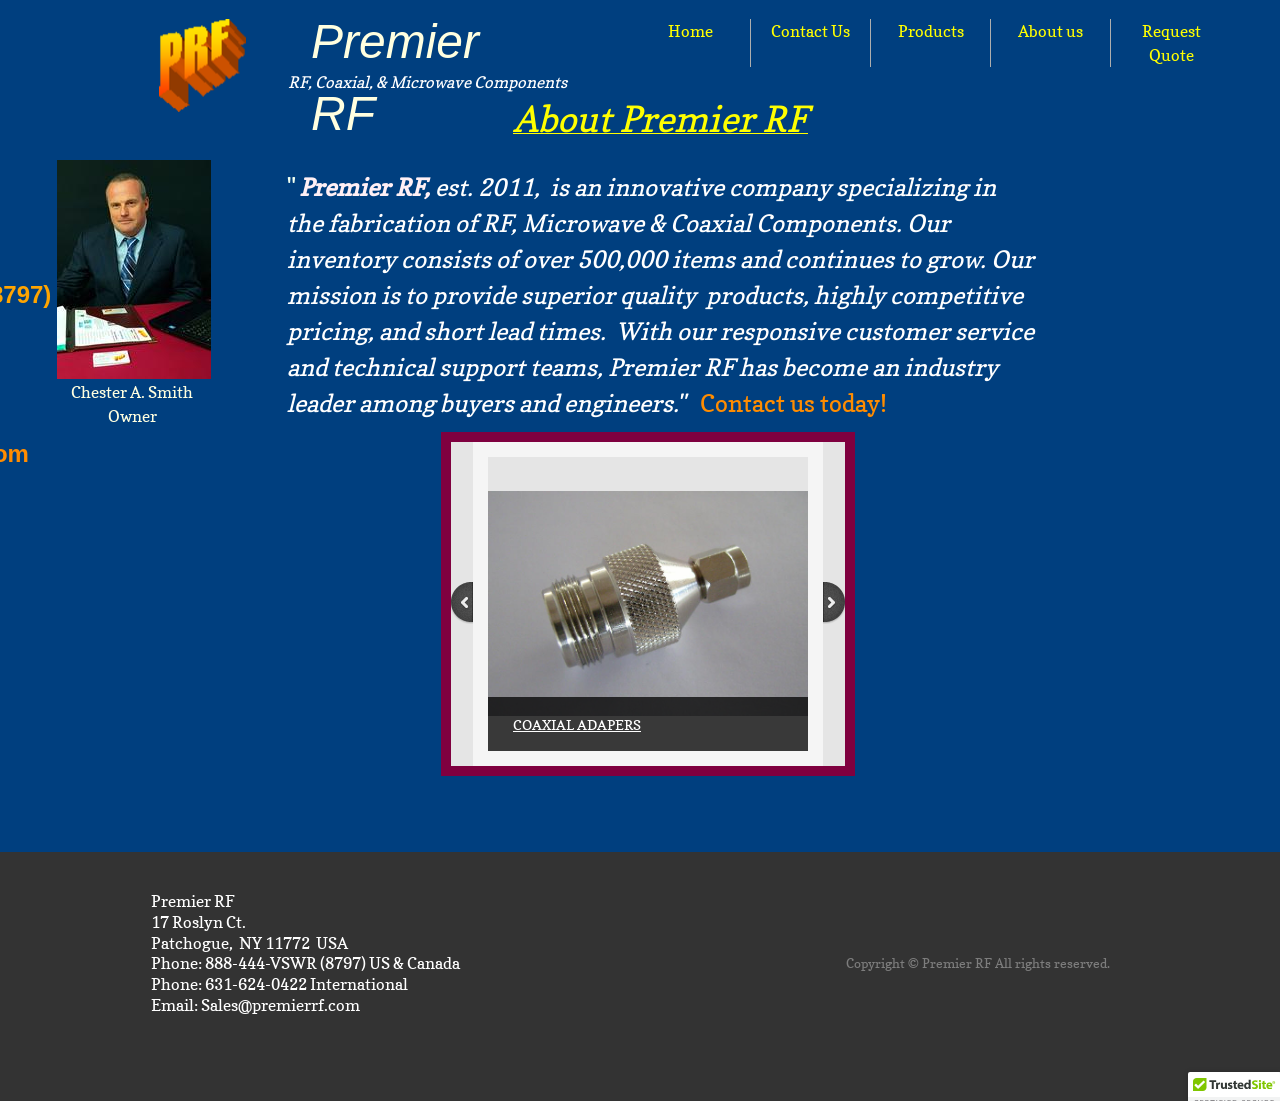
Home (690, 31)
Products (931, 31)
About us (1050, 31)
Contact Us (810, 31)
